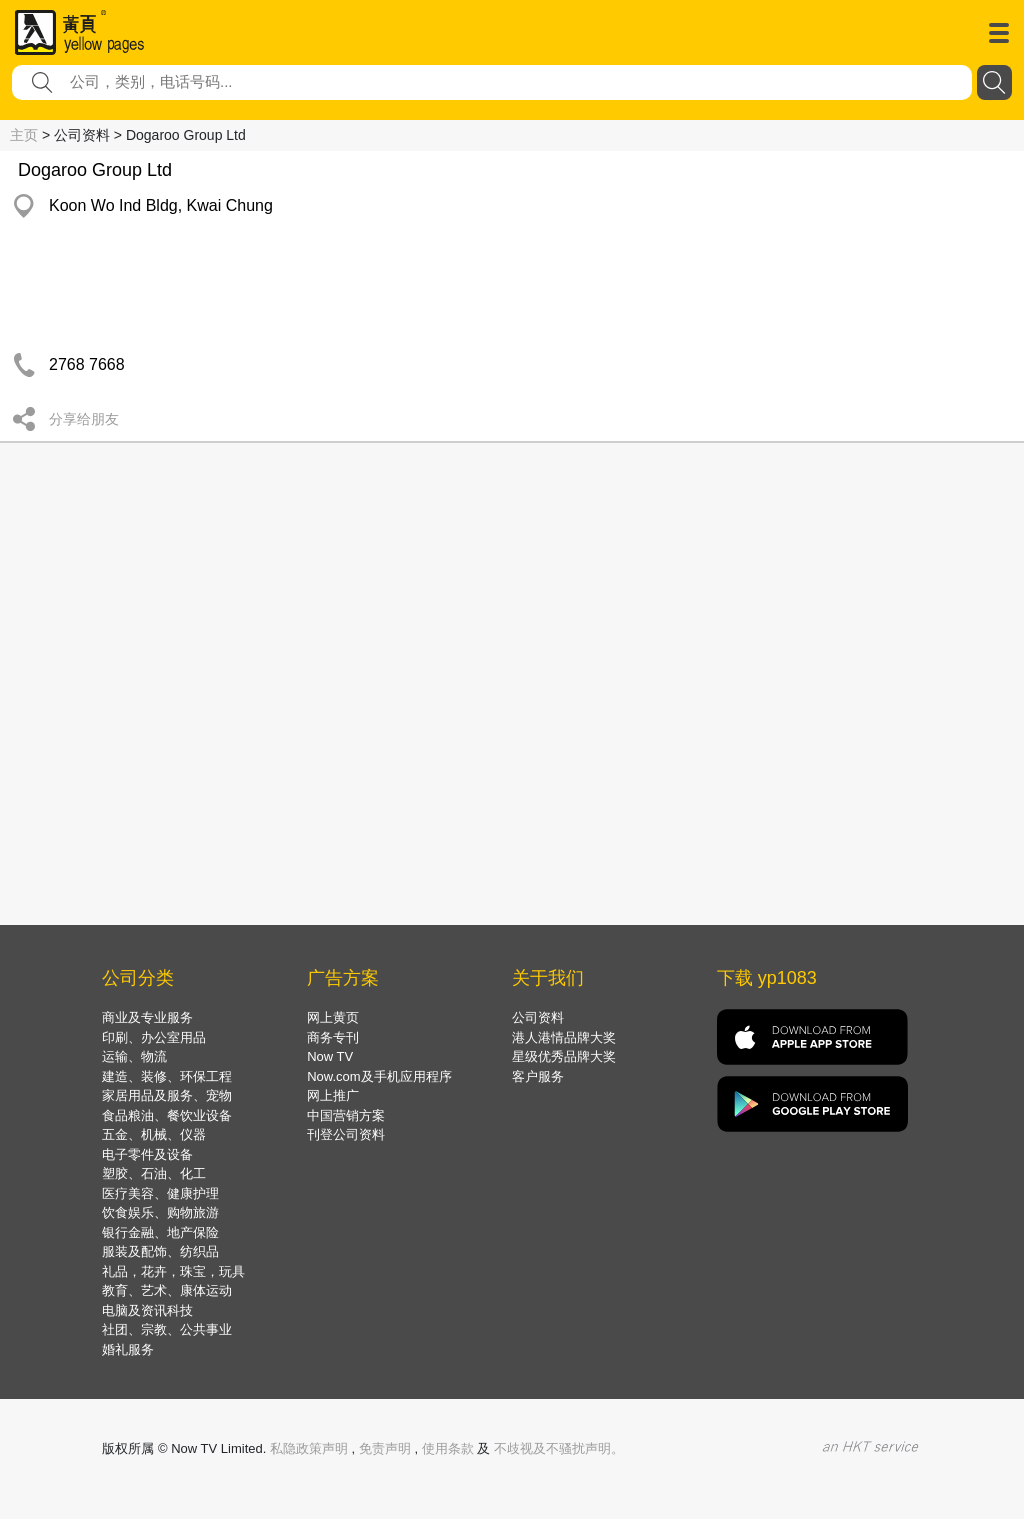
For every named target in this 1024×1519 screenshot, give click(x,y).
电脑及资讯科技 (147, 1310)
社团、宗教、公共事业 (167, 1329)
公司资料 (538, 1017)
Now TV (330, 1056)
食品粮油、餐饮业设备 (167, 1115)
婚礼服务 (128, 1349)
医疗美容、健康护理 (160, 1193)
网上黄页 (333, 1017)
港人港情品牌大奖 (564, 1037)
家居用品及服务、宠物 (167, 1095)
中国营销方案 (346, 1115)
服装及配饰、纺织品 (160, 1251)
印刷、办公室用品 (154, 1037)
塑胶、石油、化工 (154, 1173)
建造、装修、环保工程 (167, 1076)
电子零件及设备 (147, 1154)
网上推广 (333, 1095)
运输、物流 (134, 1056)
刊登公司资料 (346, 1134)
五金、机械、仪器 (154, 1134)
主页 (24, 135)
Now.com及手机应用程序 (379, 1076)
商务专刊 (333, 1037)
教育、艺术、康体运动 (167, 1290)
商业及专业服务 (147, 1017)
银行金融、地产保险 (160, 1232)
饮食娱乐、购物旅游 (160, 1212)
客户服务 (538, 1076)
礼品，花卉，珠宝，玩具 (173, 1271)
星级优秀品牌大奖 (564, 1056)
